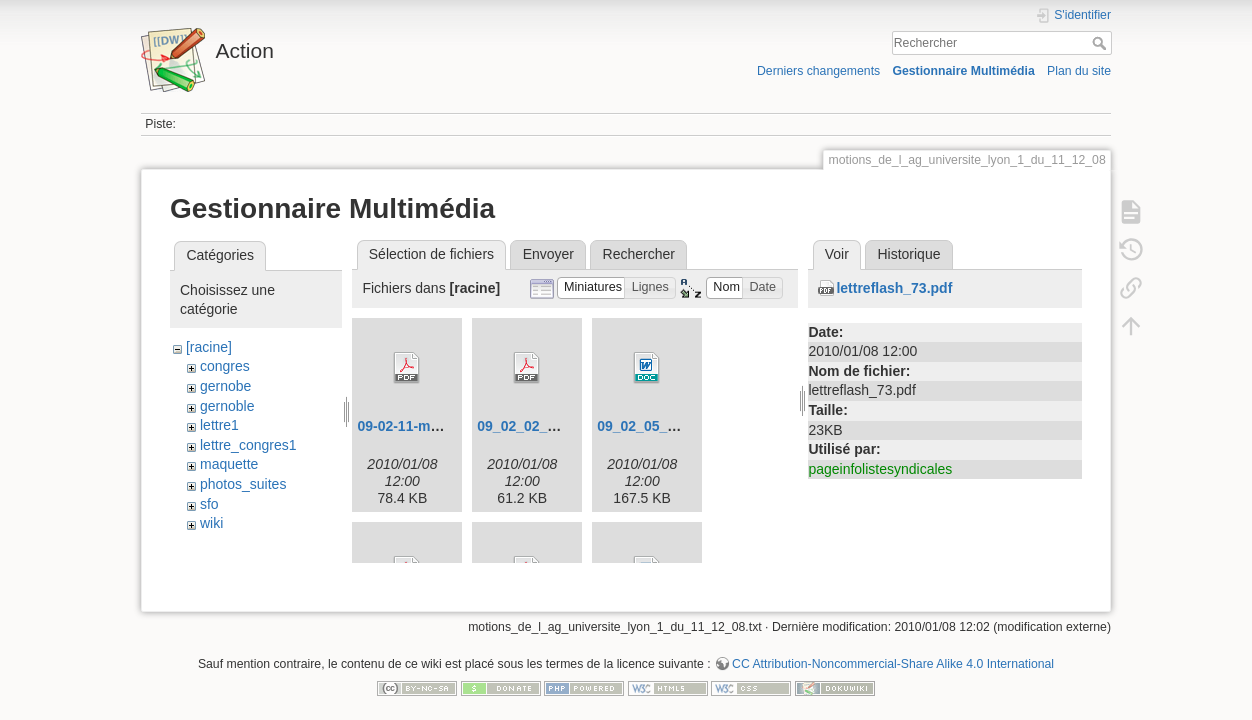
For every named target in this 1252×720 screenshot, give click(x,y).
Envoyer (548, 254)
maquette (229, 464)
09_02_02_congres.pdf (552, 426)
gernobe (225, 386)
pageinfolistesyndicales (880, 469)
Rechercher (1101, 43)
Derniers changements (818, 71)
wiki (211, 523)
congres (225, 366)
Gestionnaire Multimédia (963, 71)
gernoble (227, 406)
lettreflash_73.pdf (894, 288)
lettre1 (219, 425)
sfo (209, 504)
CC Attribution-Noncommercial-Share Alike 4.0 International (893, 654)
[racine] (209, 347)
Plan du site (1079, 71)
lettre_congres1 (248, 445)
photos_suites (243, 484)
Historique (908, 254)
